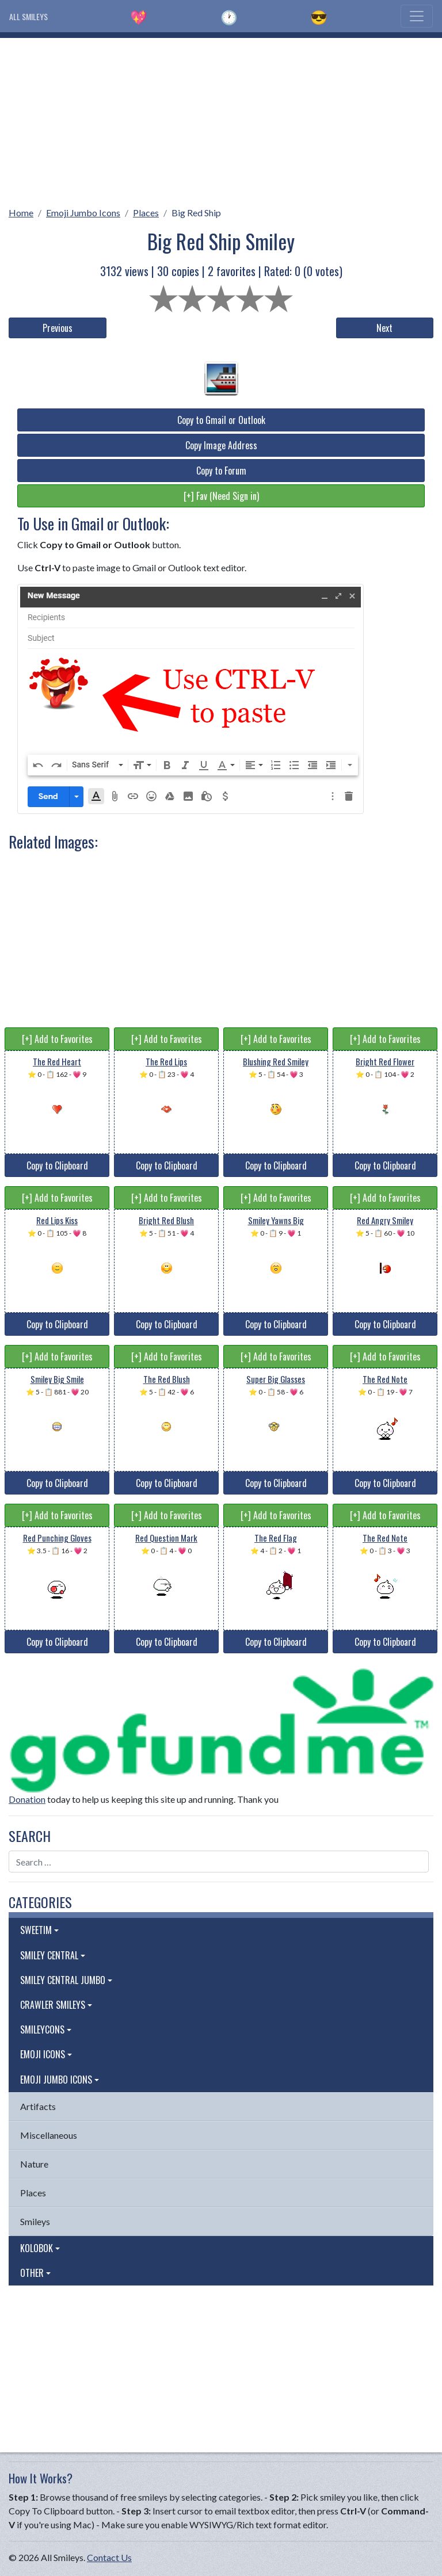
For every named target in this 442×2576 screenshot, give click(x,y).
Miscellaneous (48, 2135)
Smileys (35, 2221)
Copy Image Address (221, 445)
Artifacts (38, 2106)
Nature (34, 2163)
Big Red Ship (196, 212)
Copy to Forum (221, 470)
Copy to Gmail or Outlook (221, 420)
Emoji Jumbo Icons (83, 212)
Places (146, 212)
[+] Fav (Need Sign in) (221, 496)
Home (21, 212)
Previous (58, 328)
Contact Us (109, 2557)
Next (384, 328)
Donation (27, 1799)
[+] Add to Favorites (57, 1039)
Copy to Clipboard (57, 1165)
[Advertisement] (221, 118)
